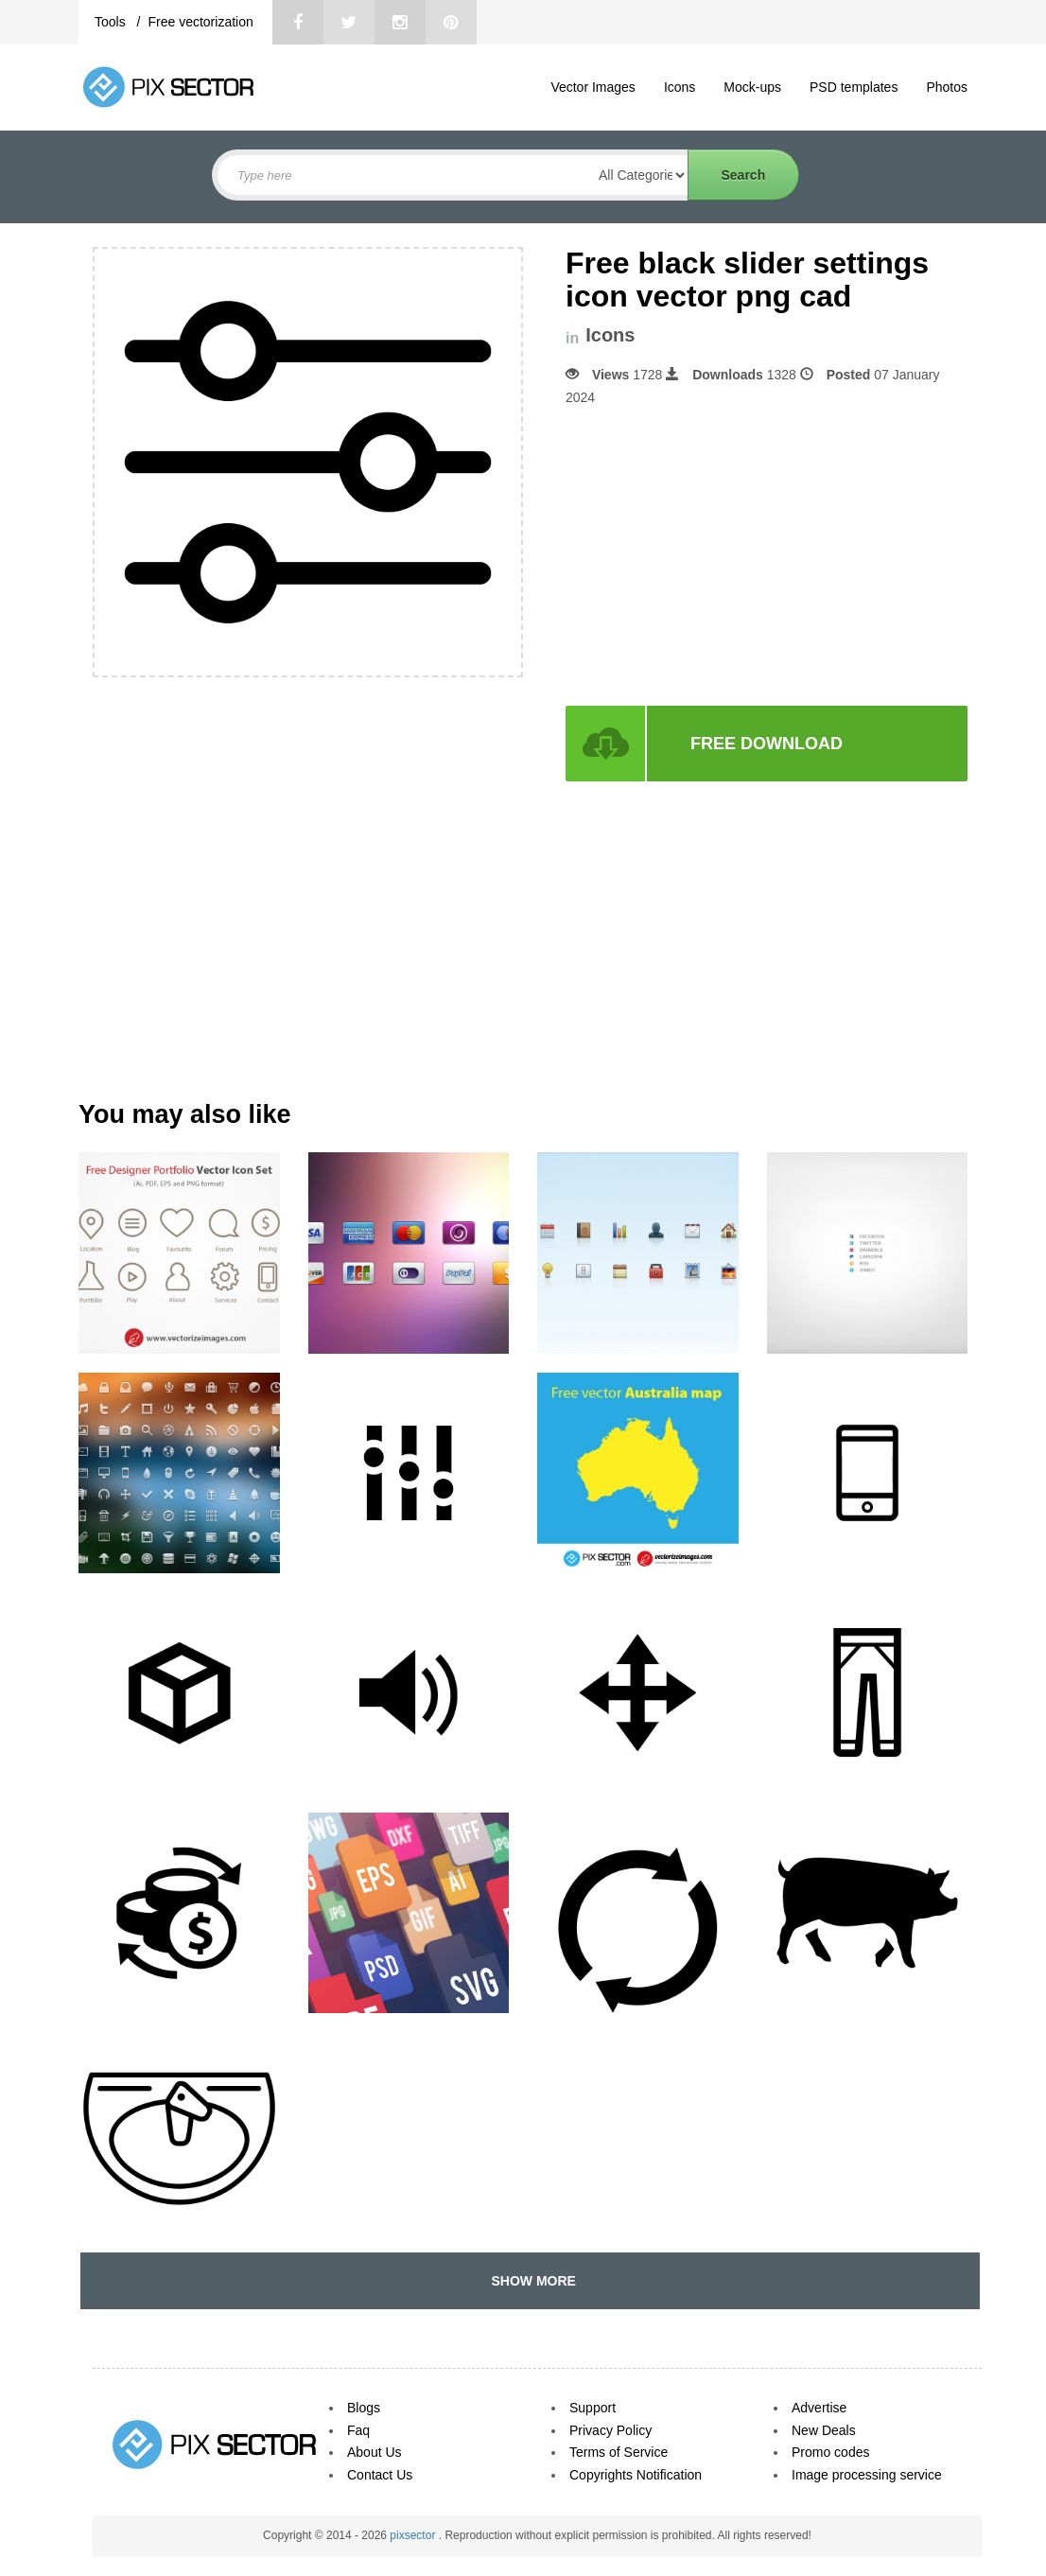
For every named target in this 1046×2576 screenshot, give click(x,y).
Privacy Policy (610, 2430)
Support (592, 2407)
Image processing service (867, 2474)
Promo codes (830, 2452)
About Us (374, 2452)
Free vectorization (200, 21)
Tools (112, 21)
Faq (358, 2430)
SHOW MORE (530, 2280)
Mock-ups (752, 87)
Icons (679, 87)
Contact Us (379, 2474)
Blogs (363, 2407)
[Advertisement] (724, 556)
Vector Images (593, 87)
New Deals (824, 2430)
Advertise (819, 2407)
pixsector (414, 2535)
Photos (947, 87)
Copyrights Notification (635, 2474)
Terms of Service (618, 2452)
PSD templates (854, 87)
